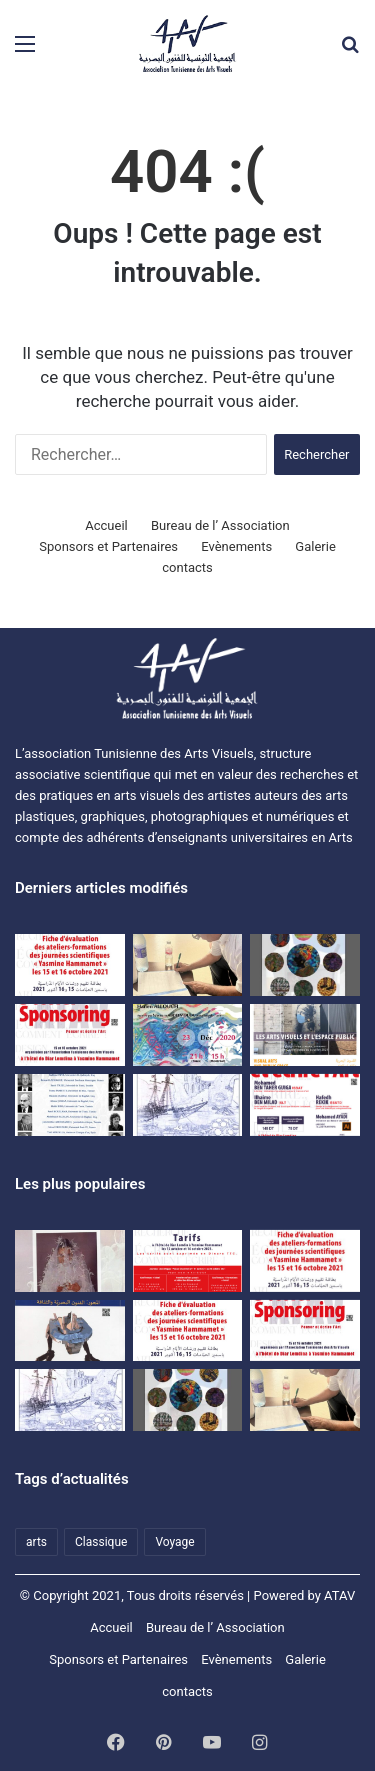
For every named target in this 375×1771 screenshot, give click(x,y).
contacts (187, 567)
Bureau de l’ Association (220, 525)
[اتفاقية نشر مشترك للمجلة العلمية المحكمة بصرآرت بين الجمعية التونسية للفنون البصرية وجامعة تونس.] (188, 965)
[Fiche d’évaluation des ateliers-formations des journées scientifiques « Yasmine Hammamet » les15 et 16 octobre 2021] (305, 1261)
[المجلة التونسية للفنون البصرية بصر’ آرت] (70, 1331)
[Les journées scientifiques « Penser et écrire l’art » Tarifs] (188, 1261)
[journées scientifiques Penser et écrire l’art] (305, 1105)
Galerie (315, 546)
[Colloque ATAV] (305, 1035)
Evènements (236, 546)
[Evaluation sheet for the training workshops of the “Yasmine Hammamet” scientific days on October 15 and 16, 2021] (70, 965)
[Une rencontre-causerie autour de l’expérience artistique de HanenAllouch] (188, 1035)
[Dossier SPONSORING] (70, 1035)
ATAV (339, 1595)
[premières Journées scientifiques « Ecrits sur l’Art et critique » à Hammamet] (70, 1105)
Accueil (106, 525)
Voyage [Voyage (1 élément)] (174, 1542)
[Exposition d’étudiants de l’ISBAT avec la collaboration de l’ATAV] (305, 965)
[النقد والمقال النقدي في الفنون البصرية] (70, 1261)
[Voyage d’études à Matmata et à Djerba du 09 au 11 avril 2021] (188, 1105)
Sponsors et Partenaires (108, 546)
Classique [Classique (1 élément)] (101, 1542)
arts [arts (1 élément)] (36, 1542)
